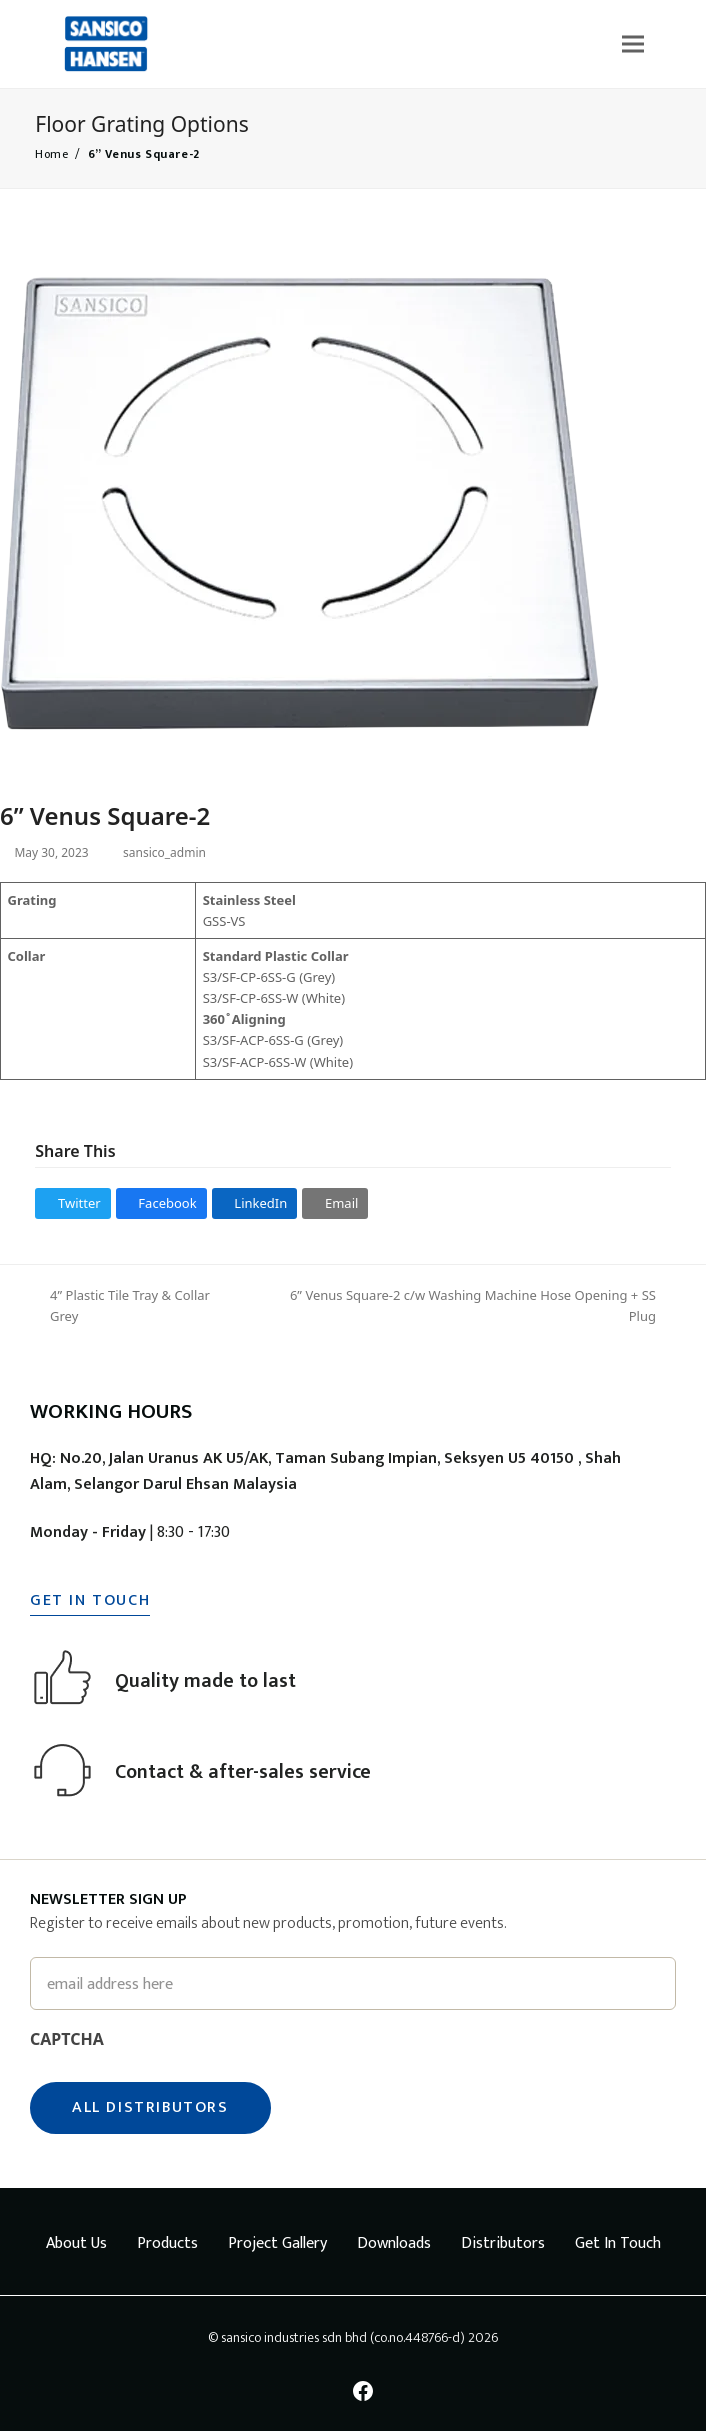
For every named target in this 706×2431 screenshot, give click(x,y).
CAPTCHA (67, 2039)
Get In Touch (618, 2243)
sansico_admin (175, 852)
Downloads (394, 2243)
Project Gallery (277, 2243)
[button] (633, 43)
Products (167, 2243)
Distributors (503, 2243)
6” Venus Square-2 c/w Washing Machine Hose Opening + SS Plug (466, 1306)
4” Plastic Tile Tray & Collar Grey (123, 1306)
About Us (76, 2243)
